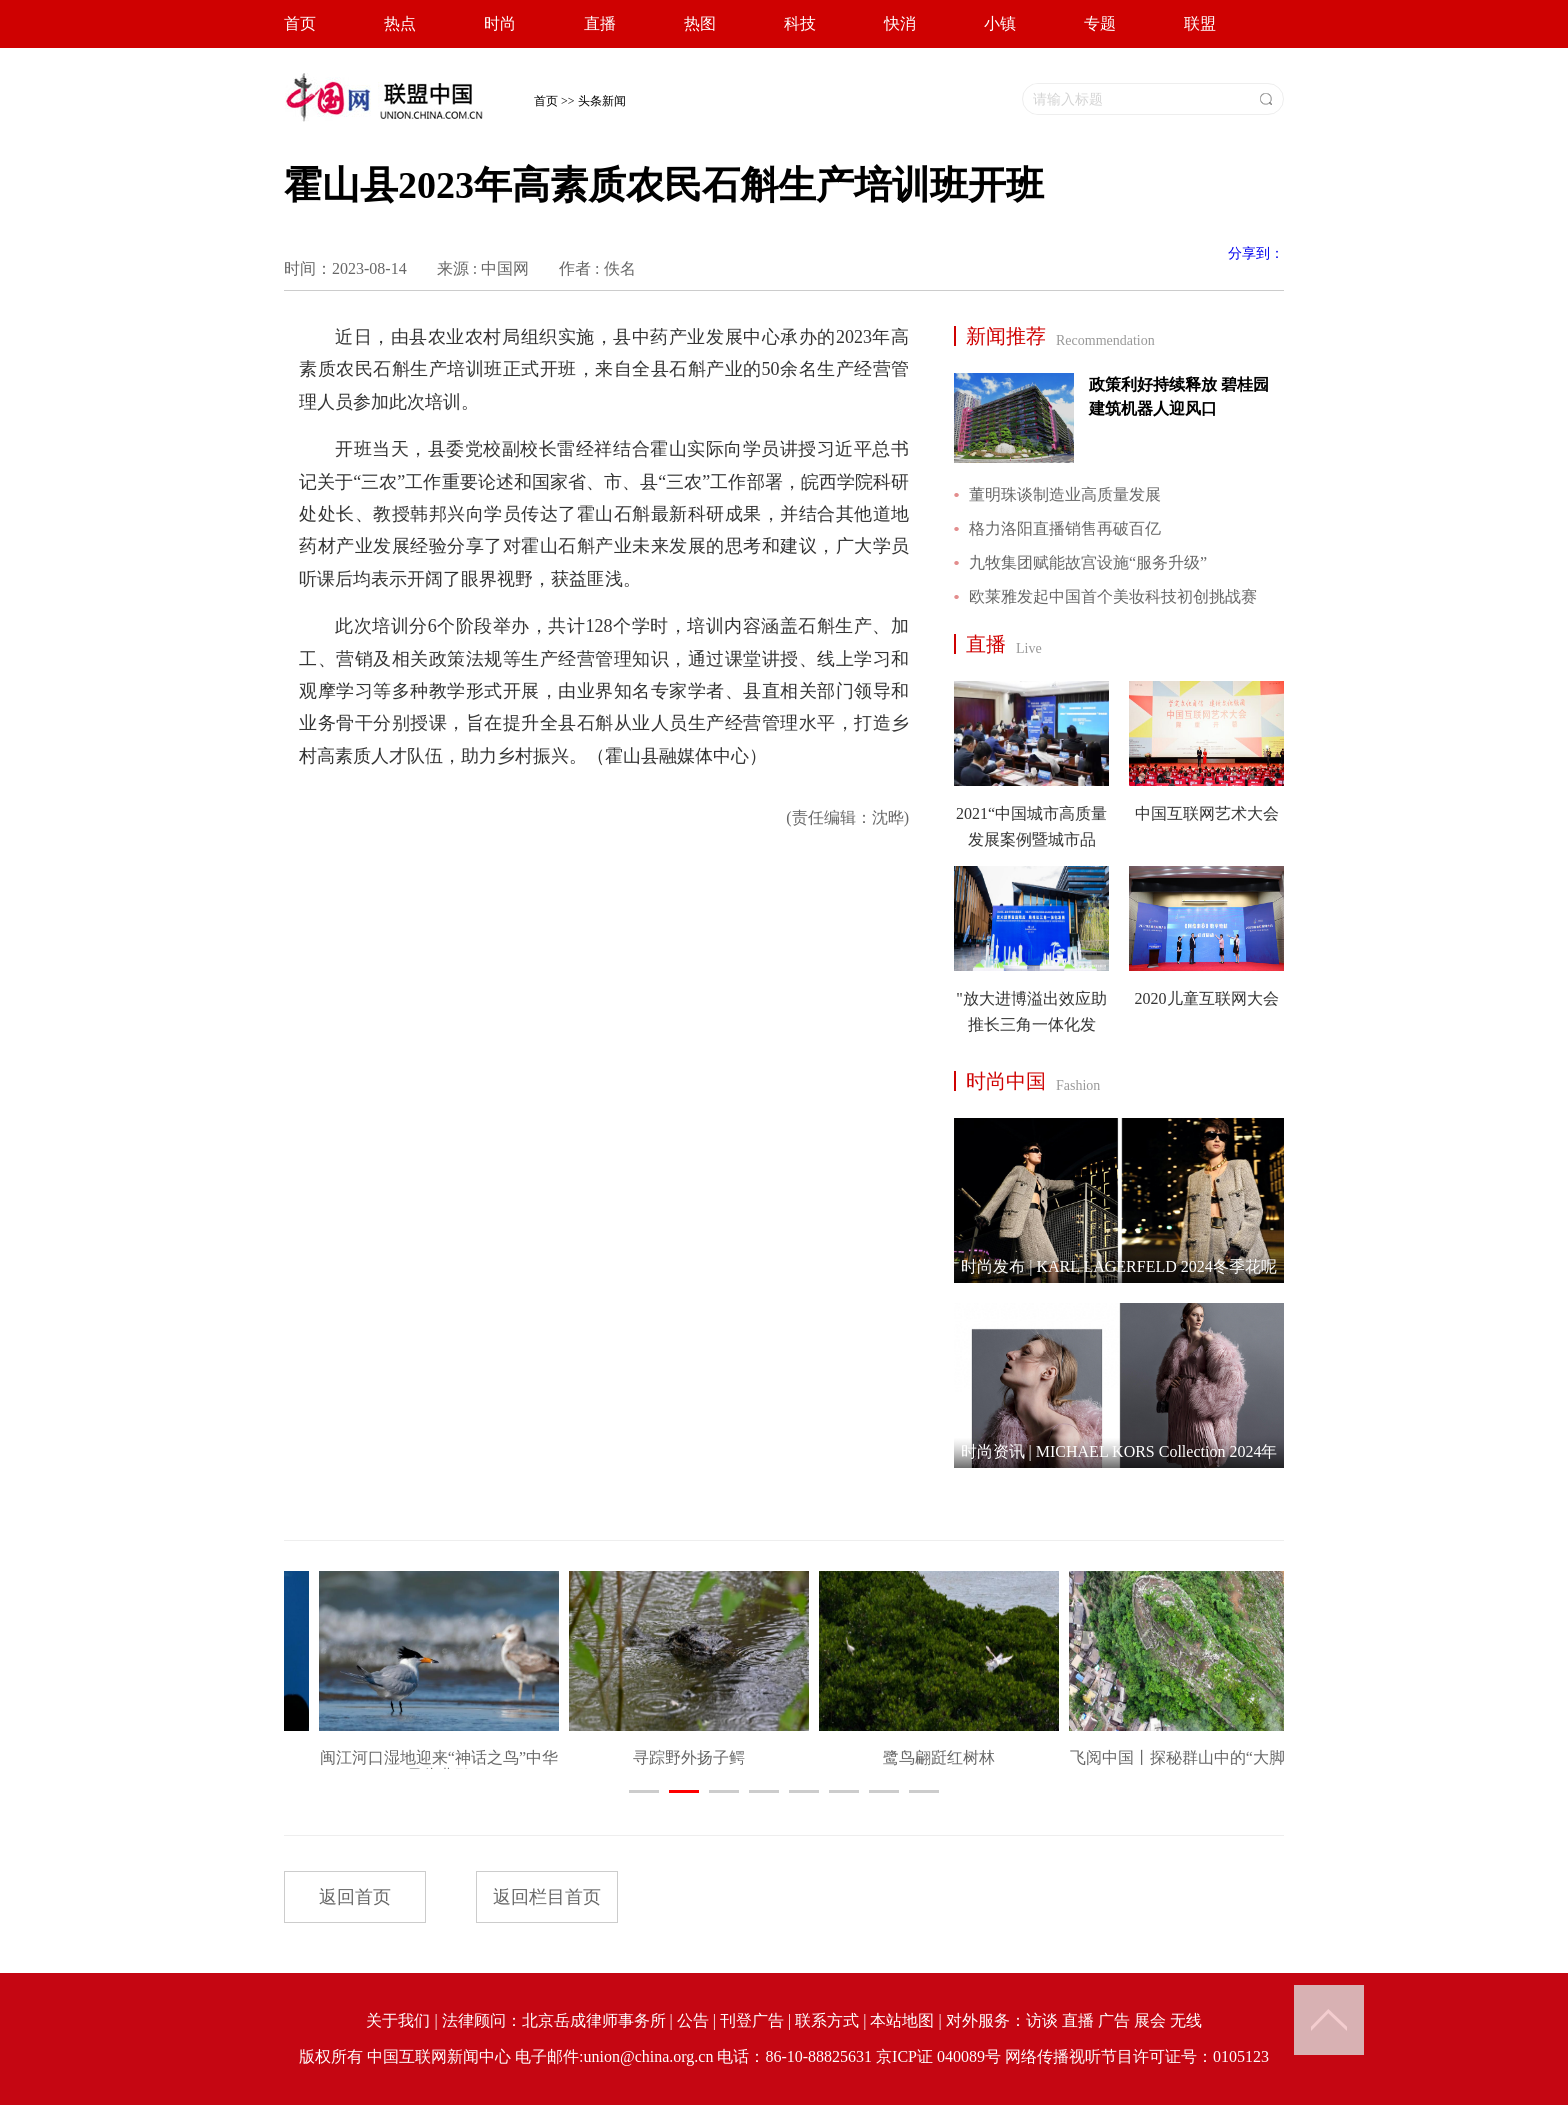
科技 (800, 23)
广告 (1114, 2020)
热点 (400, 23)
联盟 (1200, 23)
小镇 (1000, 23)
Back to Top (1329, 2020)
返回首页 (355, 1897)
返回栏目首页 (547, 1897)
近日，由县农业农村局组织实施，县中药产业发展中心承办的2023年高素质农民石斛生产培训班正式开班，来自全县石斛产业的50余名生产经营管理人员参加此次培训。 (604, 369)
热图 (700, 23)
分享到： (1256, 253)
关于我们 (398, 2020)
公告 (693, 2020)
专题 (1100, 23)
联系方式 (827, 2020)
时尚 (500, 23)
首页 (300, 23)
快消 (900, 23)
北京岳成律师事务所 (594, 2020)
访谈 (1042, 2020)
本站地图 (902, 2020)
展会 (1150, 2020)
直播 (600, 23)
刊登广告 (752, 2020)
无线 (1186, 2020)
